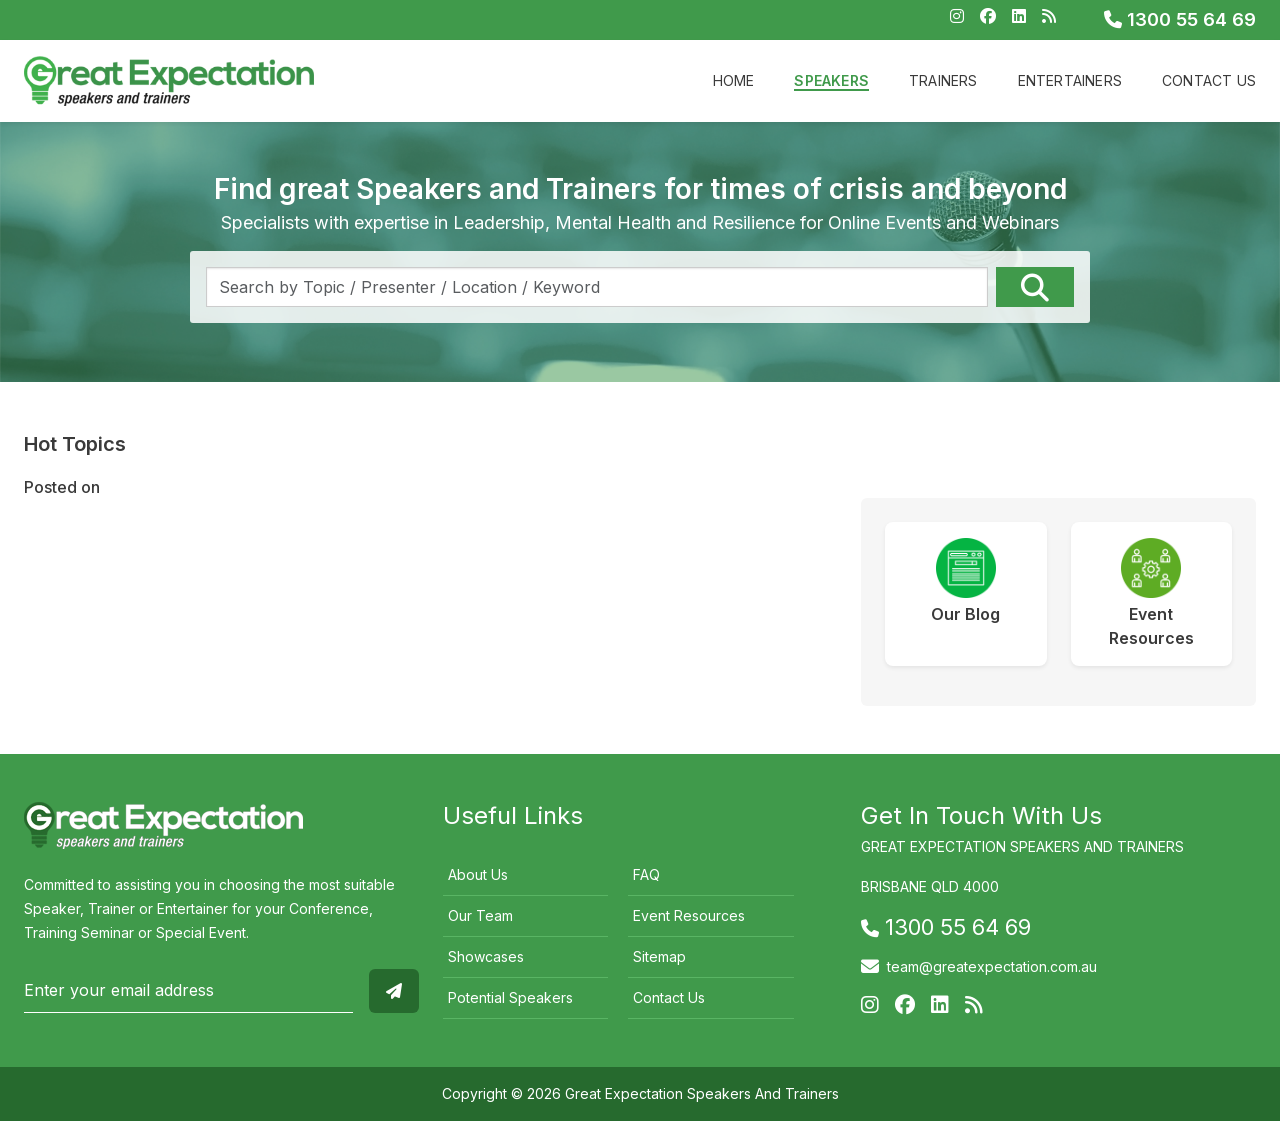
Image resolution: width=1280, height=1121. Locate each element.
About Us (478, 874)
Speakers (831, 80)
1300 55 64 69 (1180, 19)
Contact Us (1209, 80)
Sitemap (659, 956)
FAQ (646, 874)
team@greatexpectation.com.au (992, 966)
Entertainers (1070, 80)
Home (734, 80)
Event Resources (689, 915)
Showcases (486, 956)
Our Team (480, 915)
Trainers (943, 80)
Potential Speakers (510, 997)
